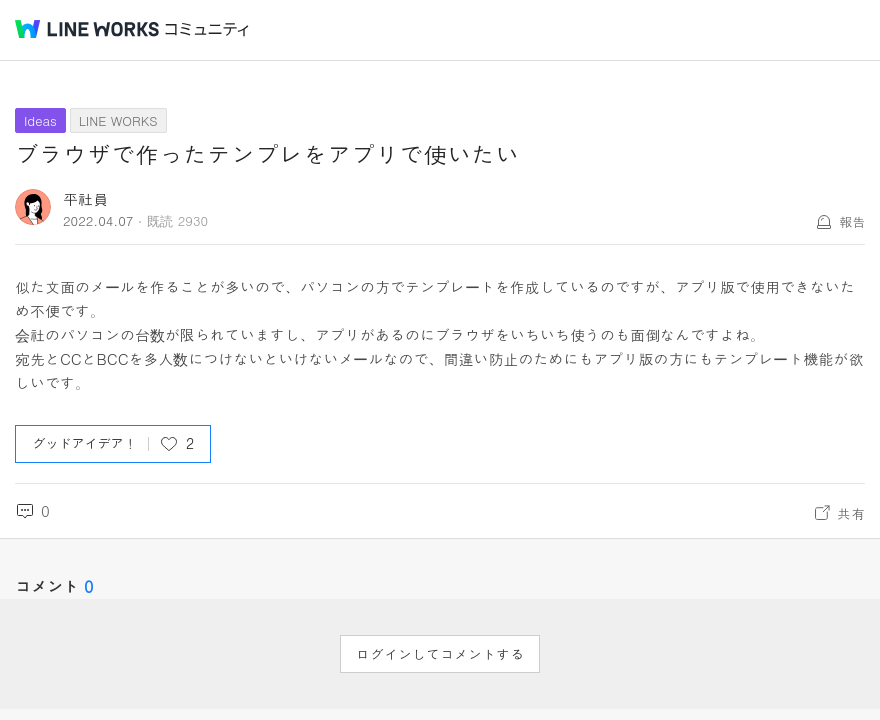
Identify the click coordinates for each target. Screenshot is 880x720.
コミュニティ (207, 29)
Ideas (40, 120)
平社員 (85, 198)
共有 (851, 513)
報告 (852, 221)
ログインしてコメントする (440, 654)
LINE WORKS (118, 120)
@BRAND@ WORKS (87, 29)
